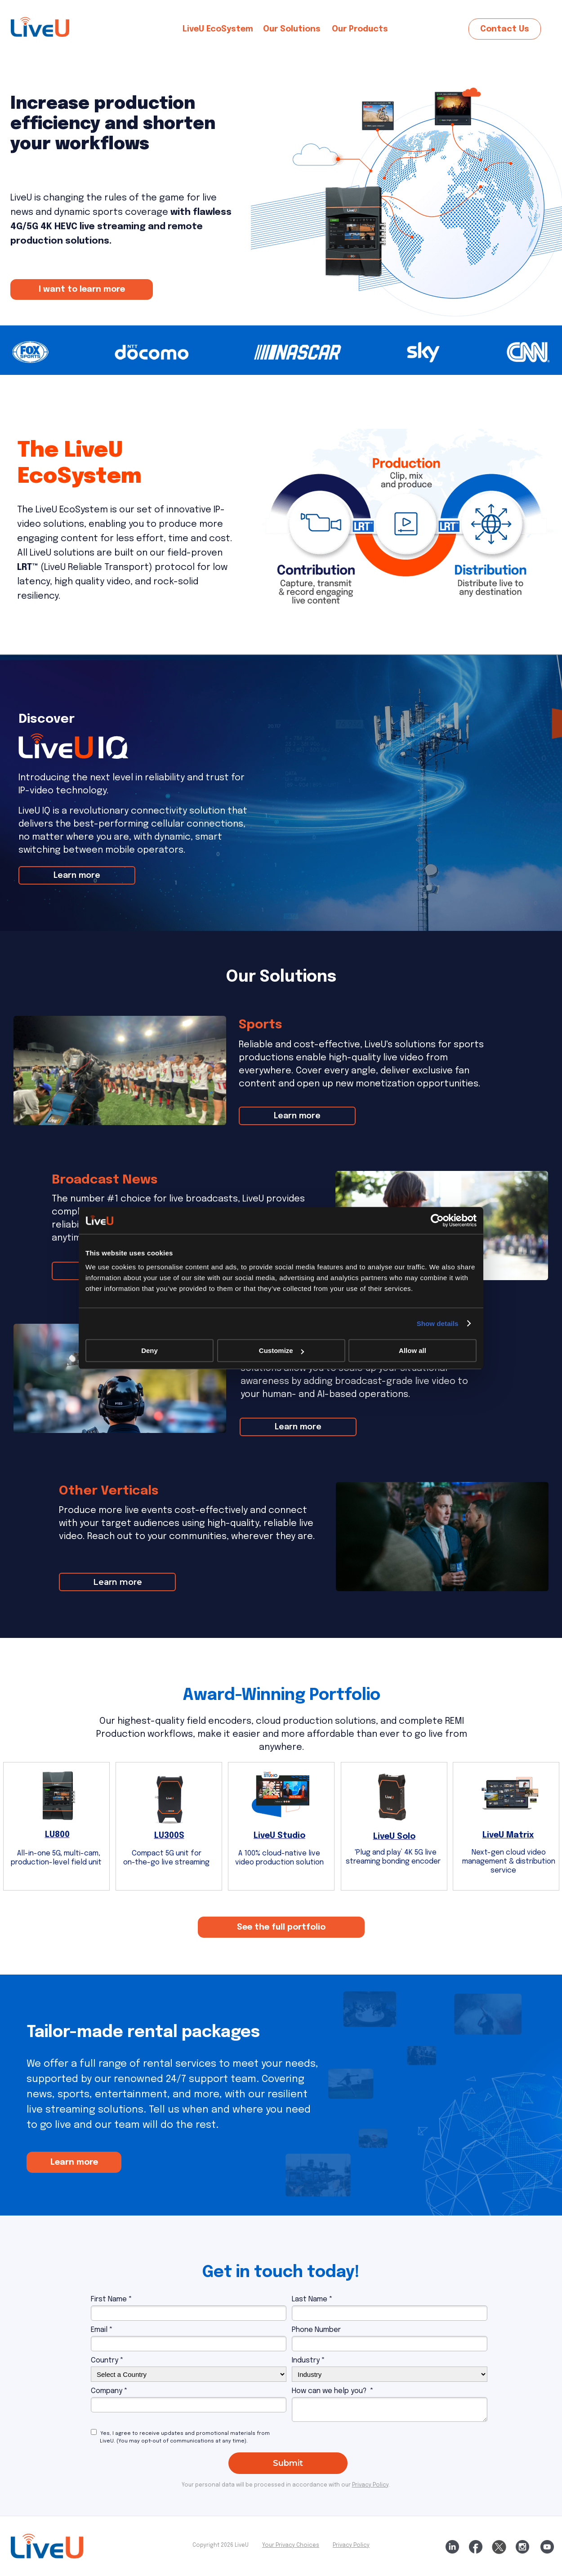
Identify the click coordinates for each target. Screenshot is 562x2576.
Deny (149, 1350)
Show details (438, 1323)
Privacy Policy (351, 2545)
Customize (281, 1350)
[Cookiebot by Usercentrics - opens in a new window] (437, 1220)
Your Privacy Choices (290, 2545)
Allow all (412, 1350)
